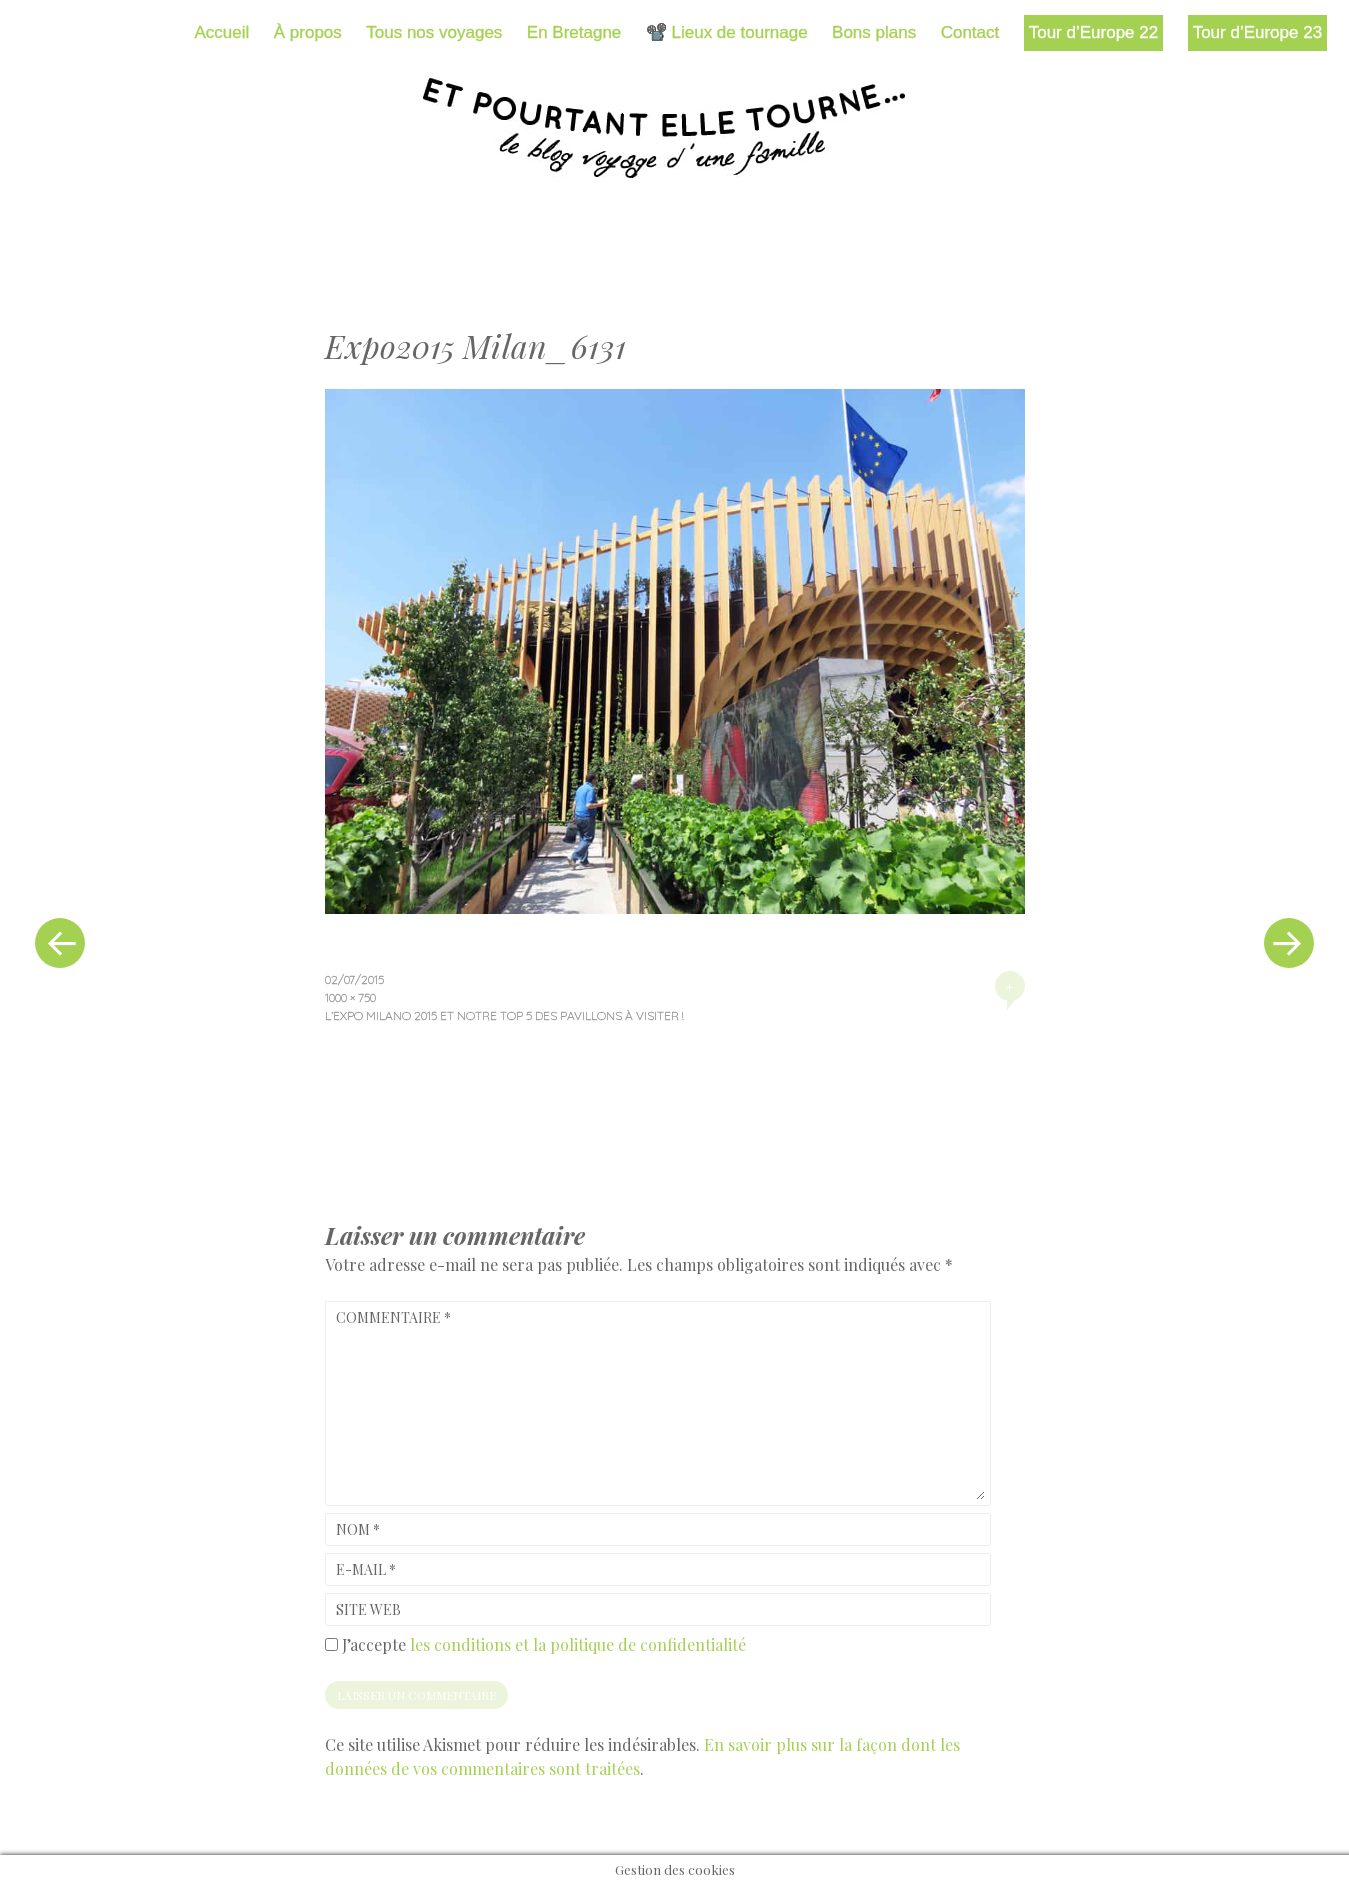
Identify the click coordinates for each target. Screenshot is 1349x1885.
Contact (970, 32)
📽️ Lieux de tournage (727, 32)
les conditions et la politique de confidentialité (578, 1644)
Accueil (222, 32)
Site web (368, 1609)
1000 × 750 (350, 997)
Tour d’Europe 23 (1257, 32)
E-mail (366, 1569)
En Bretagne (574, 32)
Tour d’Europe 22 (1093, 32)
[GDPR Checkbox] (331, 1644)
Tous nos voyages (434, 32)
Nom (358, 1529)
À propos (308, 32)
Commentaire (393, 1317)
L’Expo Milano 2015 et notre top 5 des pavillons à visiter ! (504, 1015)
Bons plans (874, 32)
